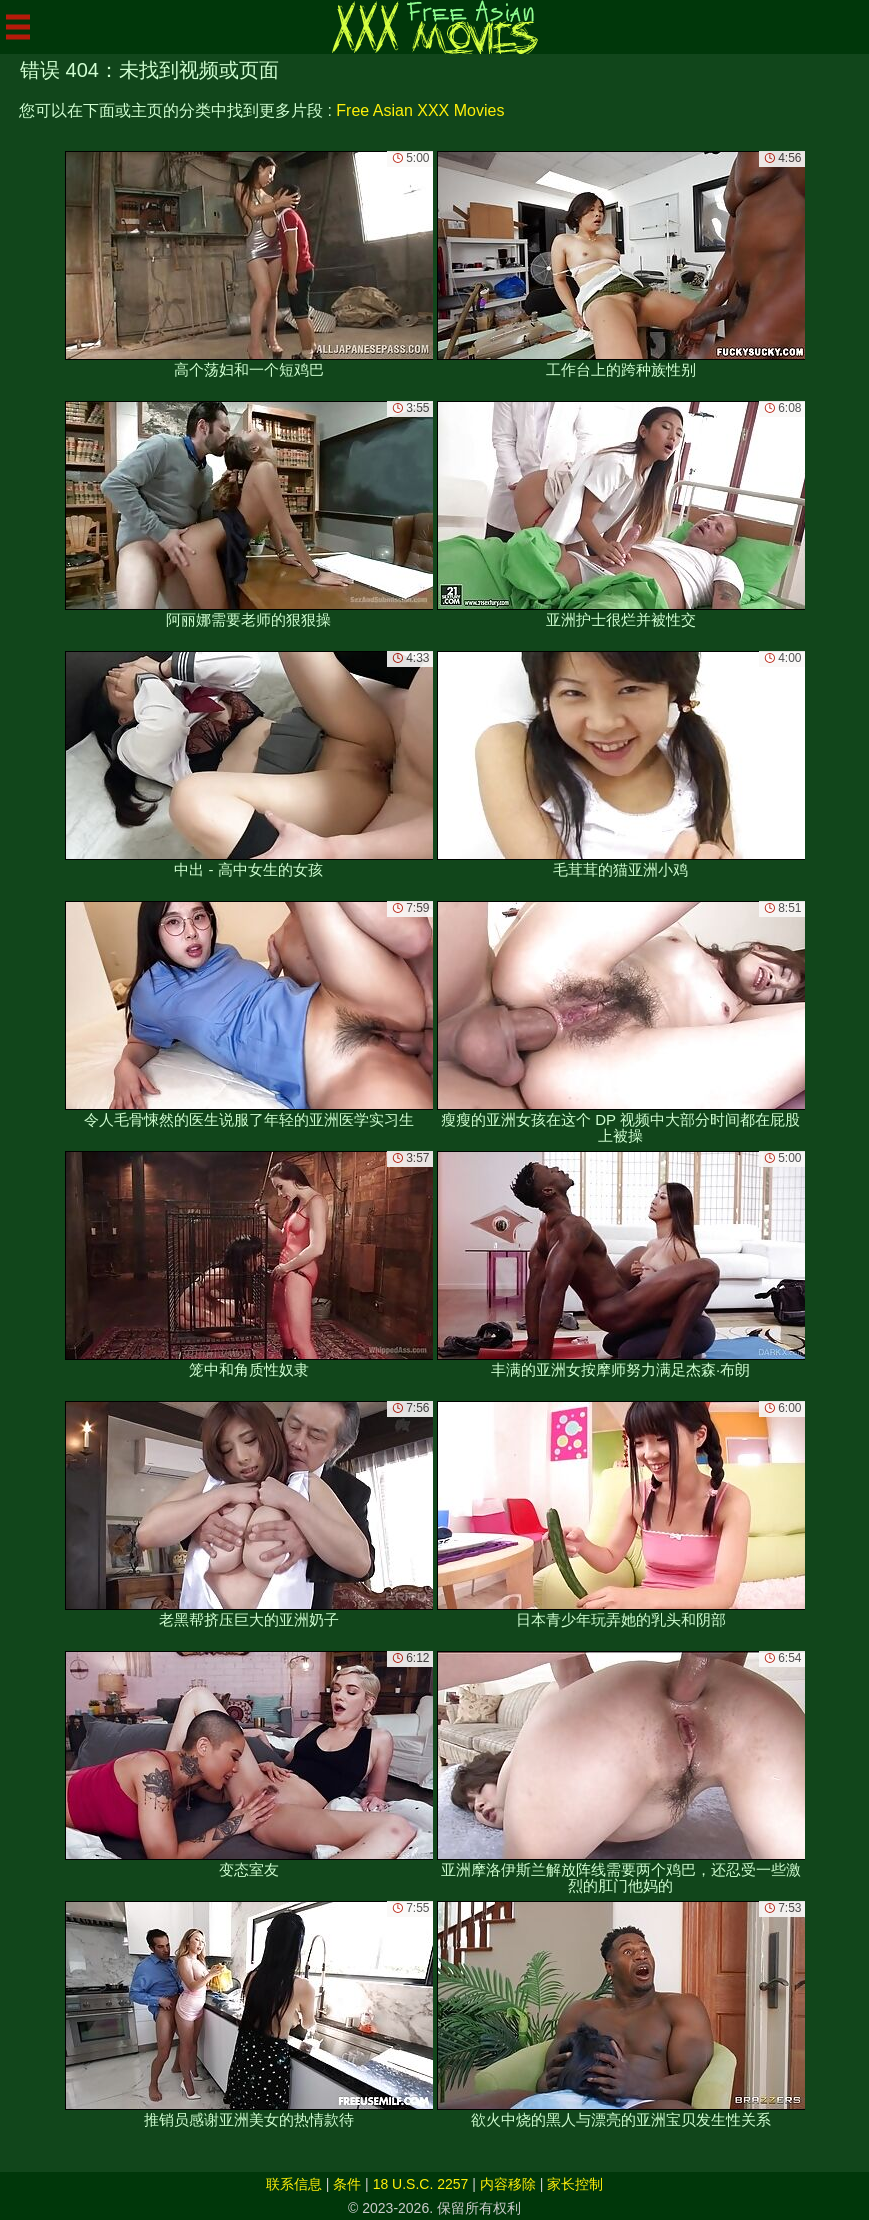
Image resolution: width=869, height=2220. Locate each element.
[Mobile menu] (18, 27)
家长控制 (575, 2184)
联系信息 (294, 2184)
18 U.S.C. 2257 (421, 2184)
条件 (347, 2184)
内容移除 (508, 2184)
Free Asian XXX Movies (420, 110)
